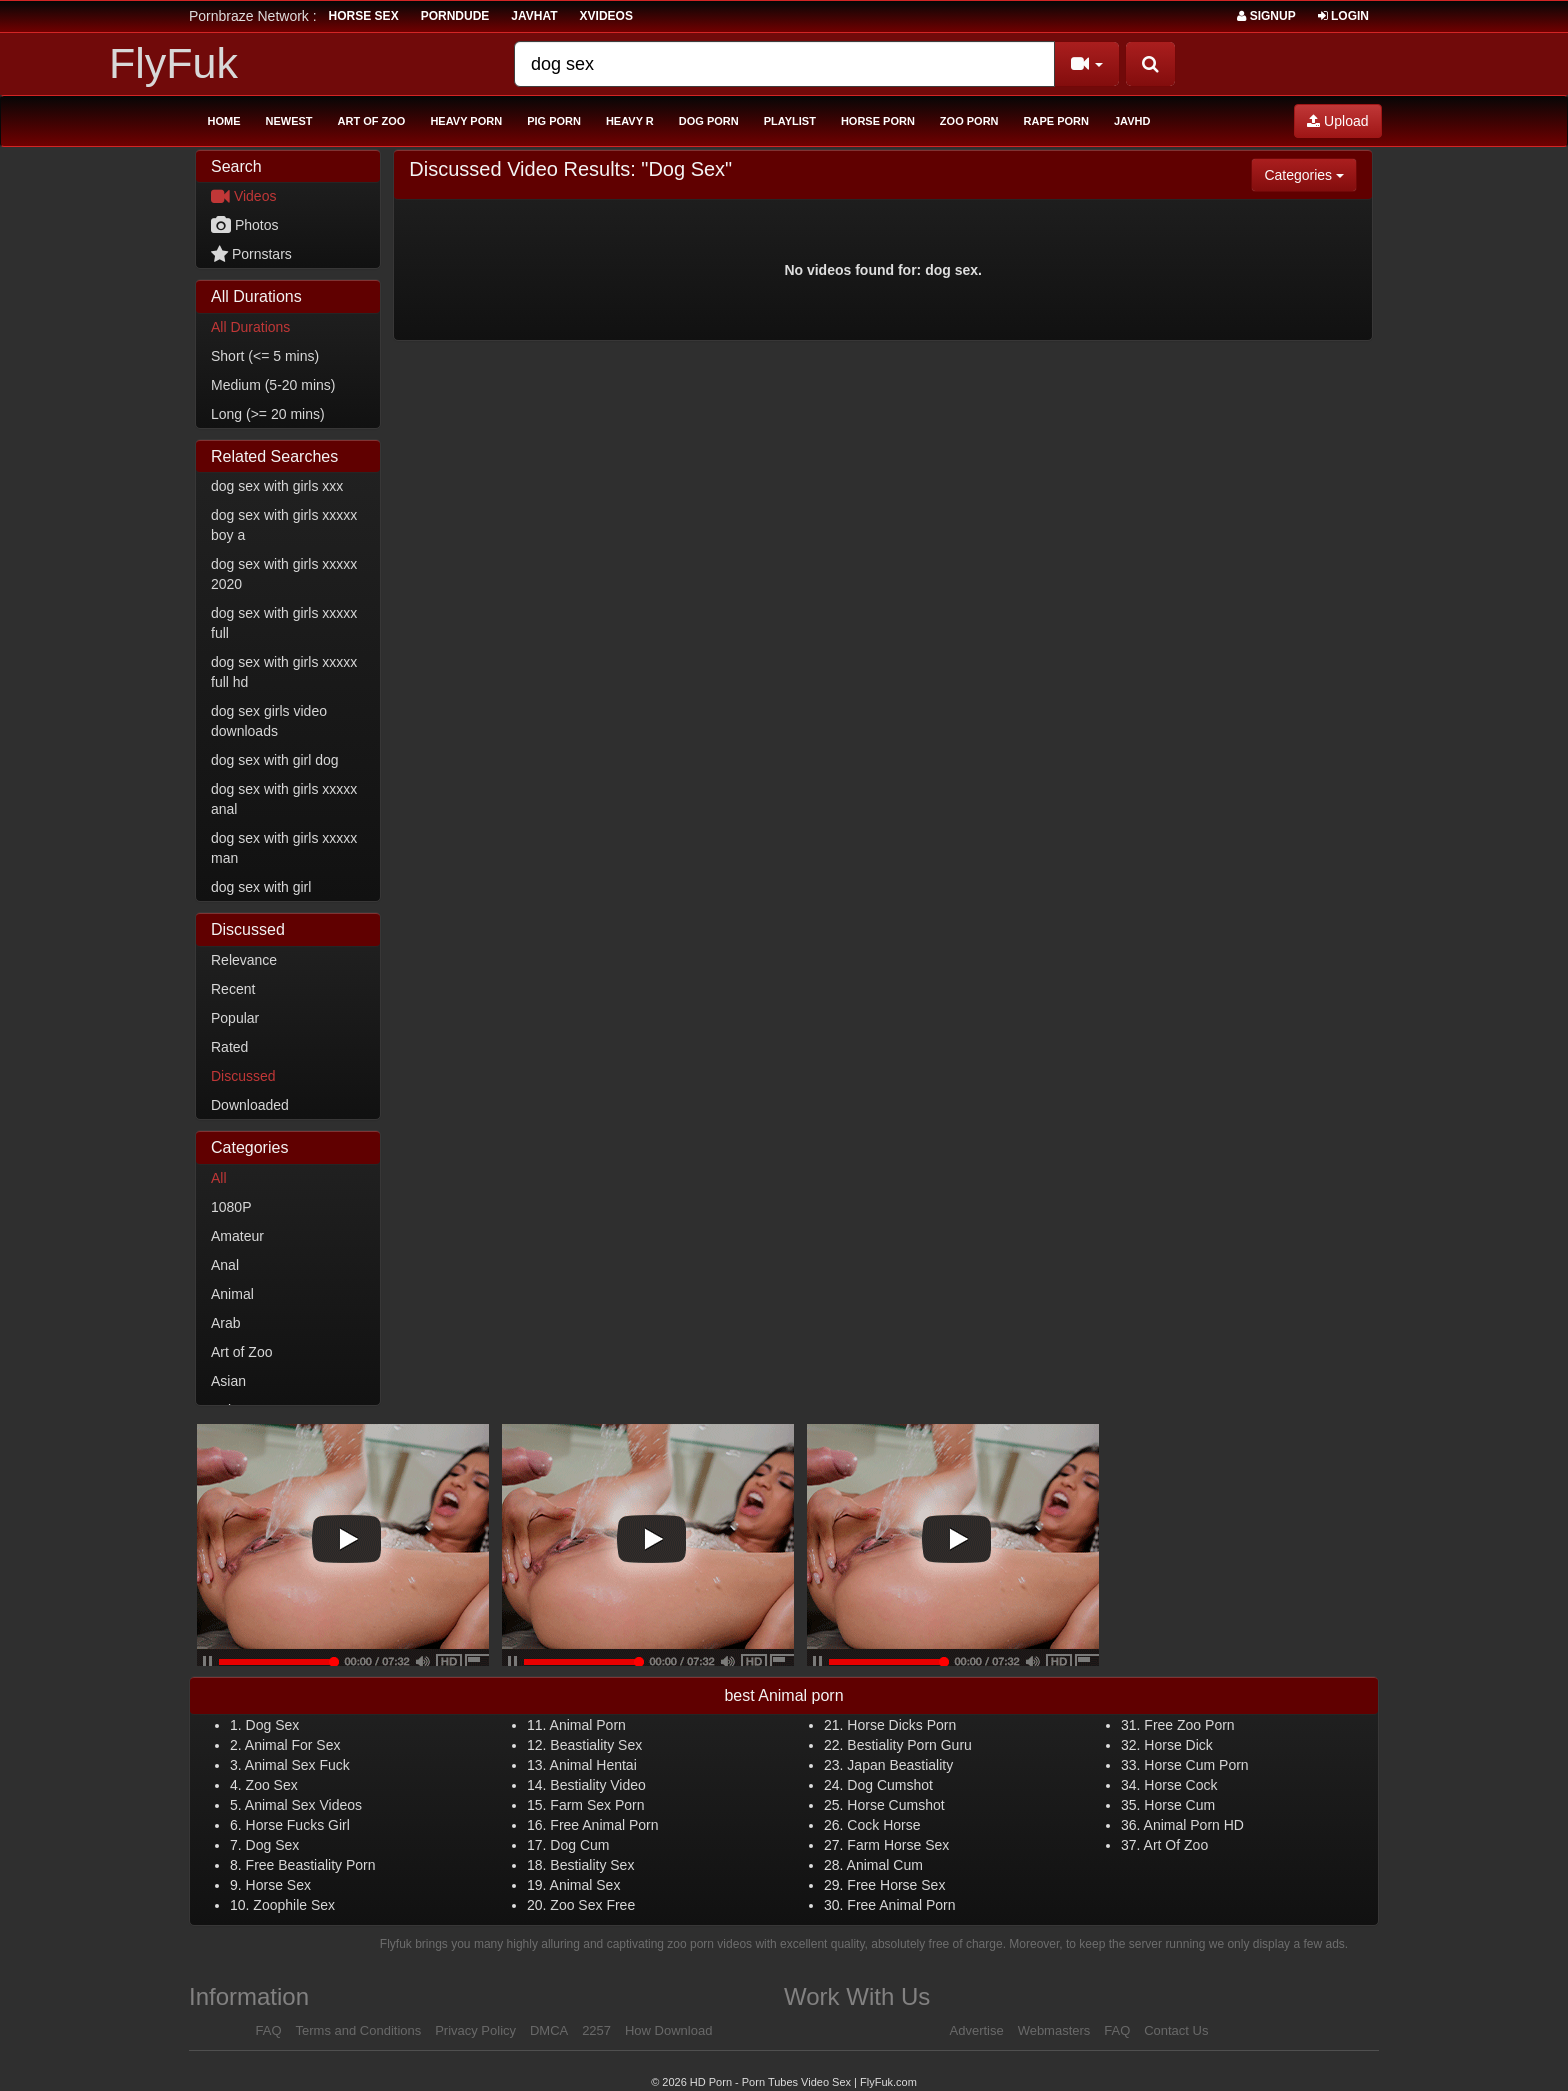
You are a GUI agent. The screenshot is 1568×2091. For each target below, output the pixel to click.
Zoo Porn (969, 121)
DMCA (549, 2030)
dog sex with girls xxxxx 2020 (284, 574)
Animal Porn (588, 1725)
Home (224, 121)
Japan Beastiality (900, 1765)
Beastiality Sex (596, 1745)
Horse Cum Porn (1196, 1765)
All (219, 1178)
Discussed (243, 1076)
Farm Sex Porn (597, 1805)
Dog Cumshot (890, 1785)
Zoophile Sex (294, 1905)
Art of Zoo (372, 121)
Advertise (977, 2030)
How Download (668, 2030)
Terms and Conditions (359, 2030)
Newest (289, 121)
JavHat (534, 16)
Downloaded (250, 1105)
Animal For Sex (293, 1745)
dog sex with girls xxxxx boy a (284, 525)
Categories (1310, 173)
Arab (226, 1323)
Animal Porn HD (1194, 1825)
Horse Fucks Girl (298, 1825)
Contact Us (1176, 2030)
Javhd (1132, 121)
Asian (228, 1381)
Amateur (237, 1236)
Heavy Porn (466, 121)
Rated (229, 1047)
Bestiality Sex (592, 1865)
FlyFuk (173, 63)
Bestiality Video (597, 1785)
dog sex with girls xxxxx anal (284, 799)
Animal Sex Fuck (297, 1765)
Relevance (244, 960)
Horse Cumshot (895, 1805)
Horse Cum (1179, 1805)
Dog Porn (709, 121)
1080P (231, 1207)
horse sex (364, 16)
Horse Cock (1180, 1785)
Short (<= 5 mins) (265, 356)
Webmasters (1054, 2030)
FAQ (269, 2030)
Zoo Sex (272, 1785)
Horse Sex (278, 1885)
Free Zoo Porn (1189, 1725)
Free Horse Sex (896, 1885)
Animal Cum (885, 1865)
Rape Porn (1056, 121)
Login (1343, 16)
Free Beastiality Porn (311, 1865)
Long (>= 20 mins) (268, 414)
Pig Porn (554, 121)
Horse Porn (878, 121)
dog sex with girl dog (275, 760)
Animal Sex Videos (303, 1805)
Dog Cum (579, 1845)
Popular (235, 1018)
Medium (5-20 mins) (273, 385)
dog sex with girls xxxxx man (284, 848)
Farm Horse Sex (898, 1845)
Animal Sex (585, 1885)
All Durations (250, 327)
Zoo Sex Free (592, 1905)
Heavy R (630, 121)
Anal (225, 1265)
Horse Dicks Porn (901, 1725)
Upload (1337, 121)
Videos (243, 196)
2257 (596, 2030)
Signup (1266, 16)
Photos (244, 225)
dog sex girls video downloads (269, 721)
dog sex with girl (261, 887)
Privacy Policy (475, 2030)
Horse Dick (1178, 1745)
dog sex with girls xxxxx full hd (284, 672)
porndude (455, 16)
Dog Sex (273, 1725)
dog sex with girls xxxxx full (284, 623)
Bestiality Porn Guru (909, 1745)
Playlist (790, 121)
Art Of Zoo (1176, 1845)
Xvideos (606, 16)
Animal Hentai (593, 1765)
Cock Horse (883, 1825)
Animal (232, 1294)
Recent (233, 989)
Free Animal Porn (604, 1825)
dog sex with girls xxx (277, 486)
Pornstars (251, 254)
